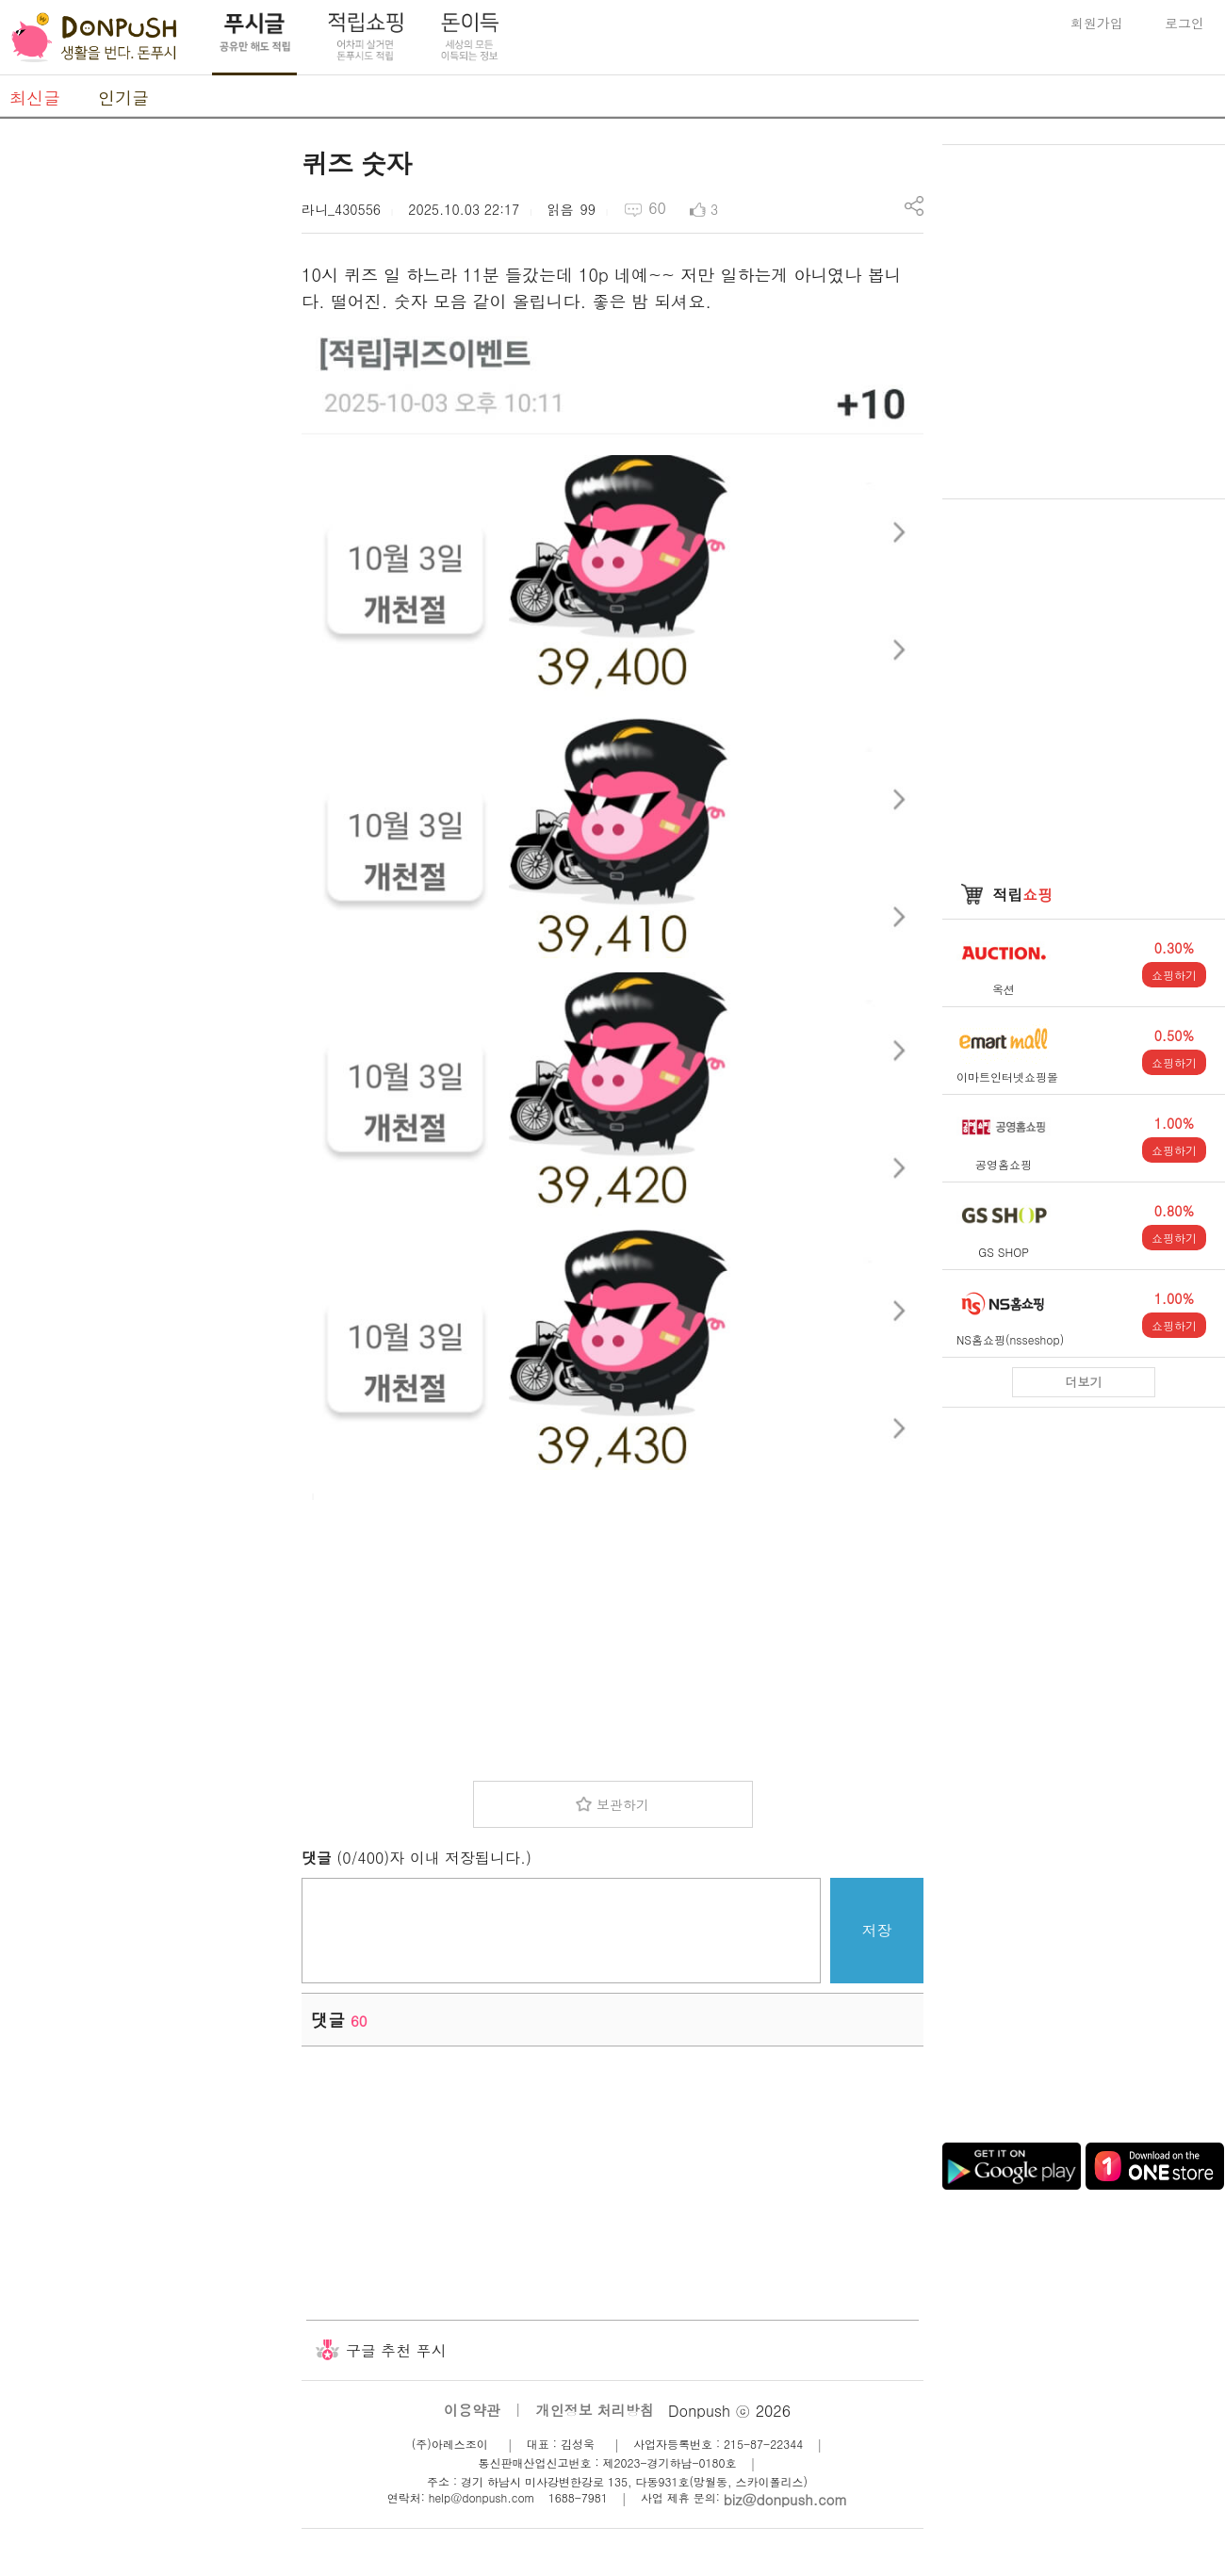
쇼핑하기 (1174, 975)
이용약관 (472, 2410)
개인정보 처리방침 (595, 2410)
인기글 (123, 97)
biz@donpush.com (785, 2499)
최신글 (34, 97)
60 (657, 208)
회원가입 (1096, 22)
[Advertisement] (612, 1635)
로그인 (1184, 22)
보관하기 (622, 1804)
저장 (877, 1930)
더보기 (1084, 1382)
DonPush (94, 37)
